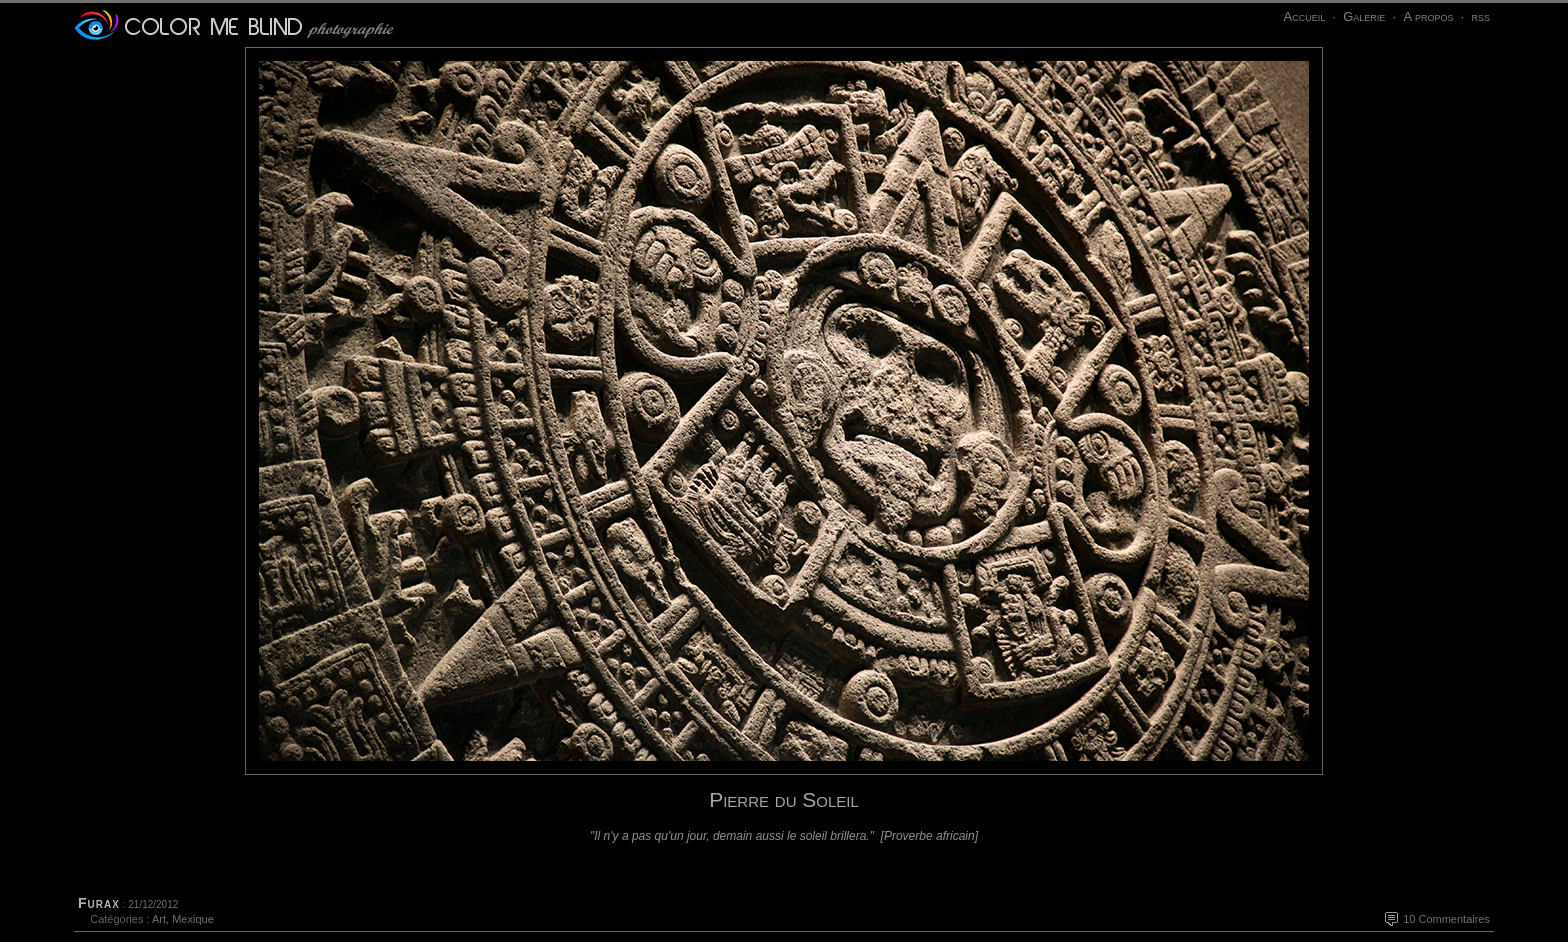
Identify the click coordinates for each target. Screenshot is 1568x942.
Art (159, 919)
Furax (99, 903)
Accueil (1304, 16)
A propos (1428, 16)
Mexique (193, 919)
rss (1480, 16)
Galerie (1364, 16)
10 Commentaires (1446, 919)
